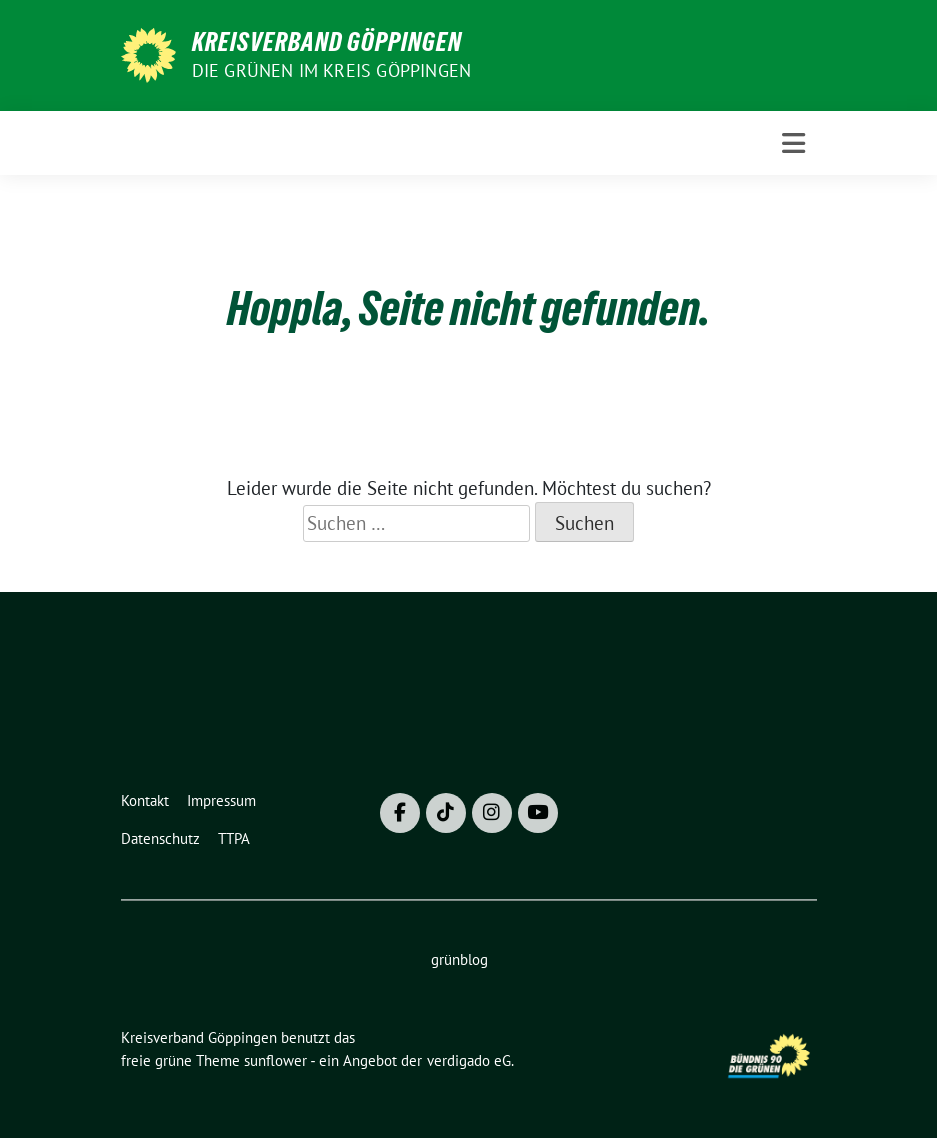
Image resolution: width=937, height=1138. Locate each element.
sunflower (275, 1060)
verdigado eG (469, 1060)
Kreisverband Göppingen (327, 42)
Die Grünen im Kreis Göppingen (332, 70)
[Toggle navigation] (793, 143)
